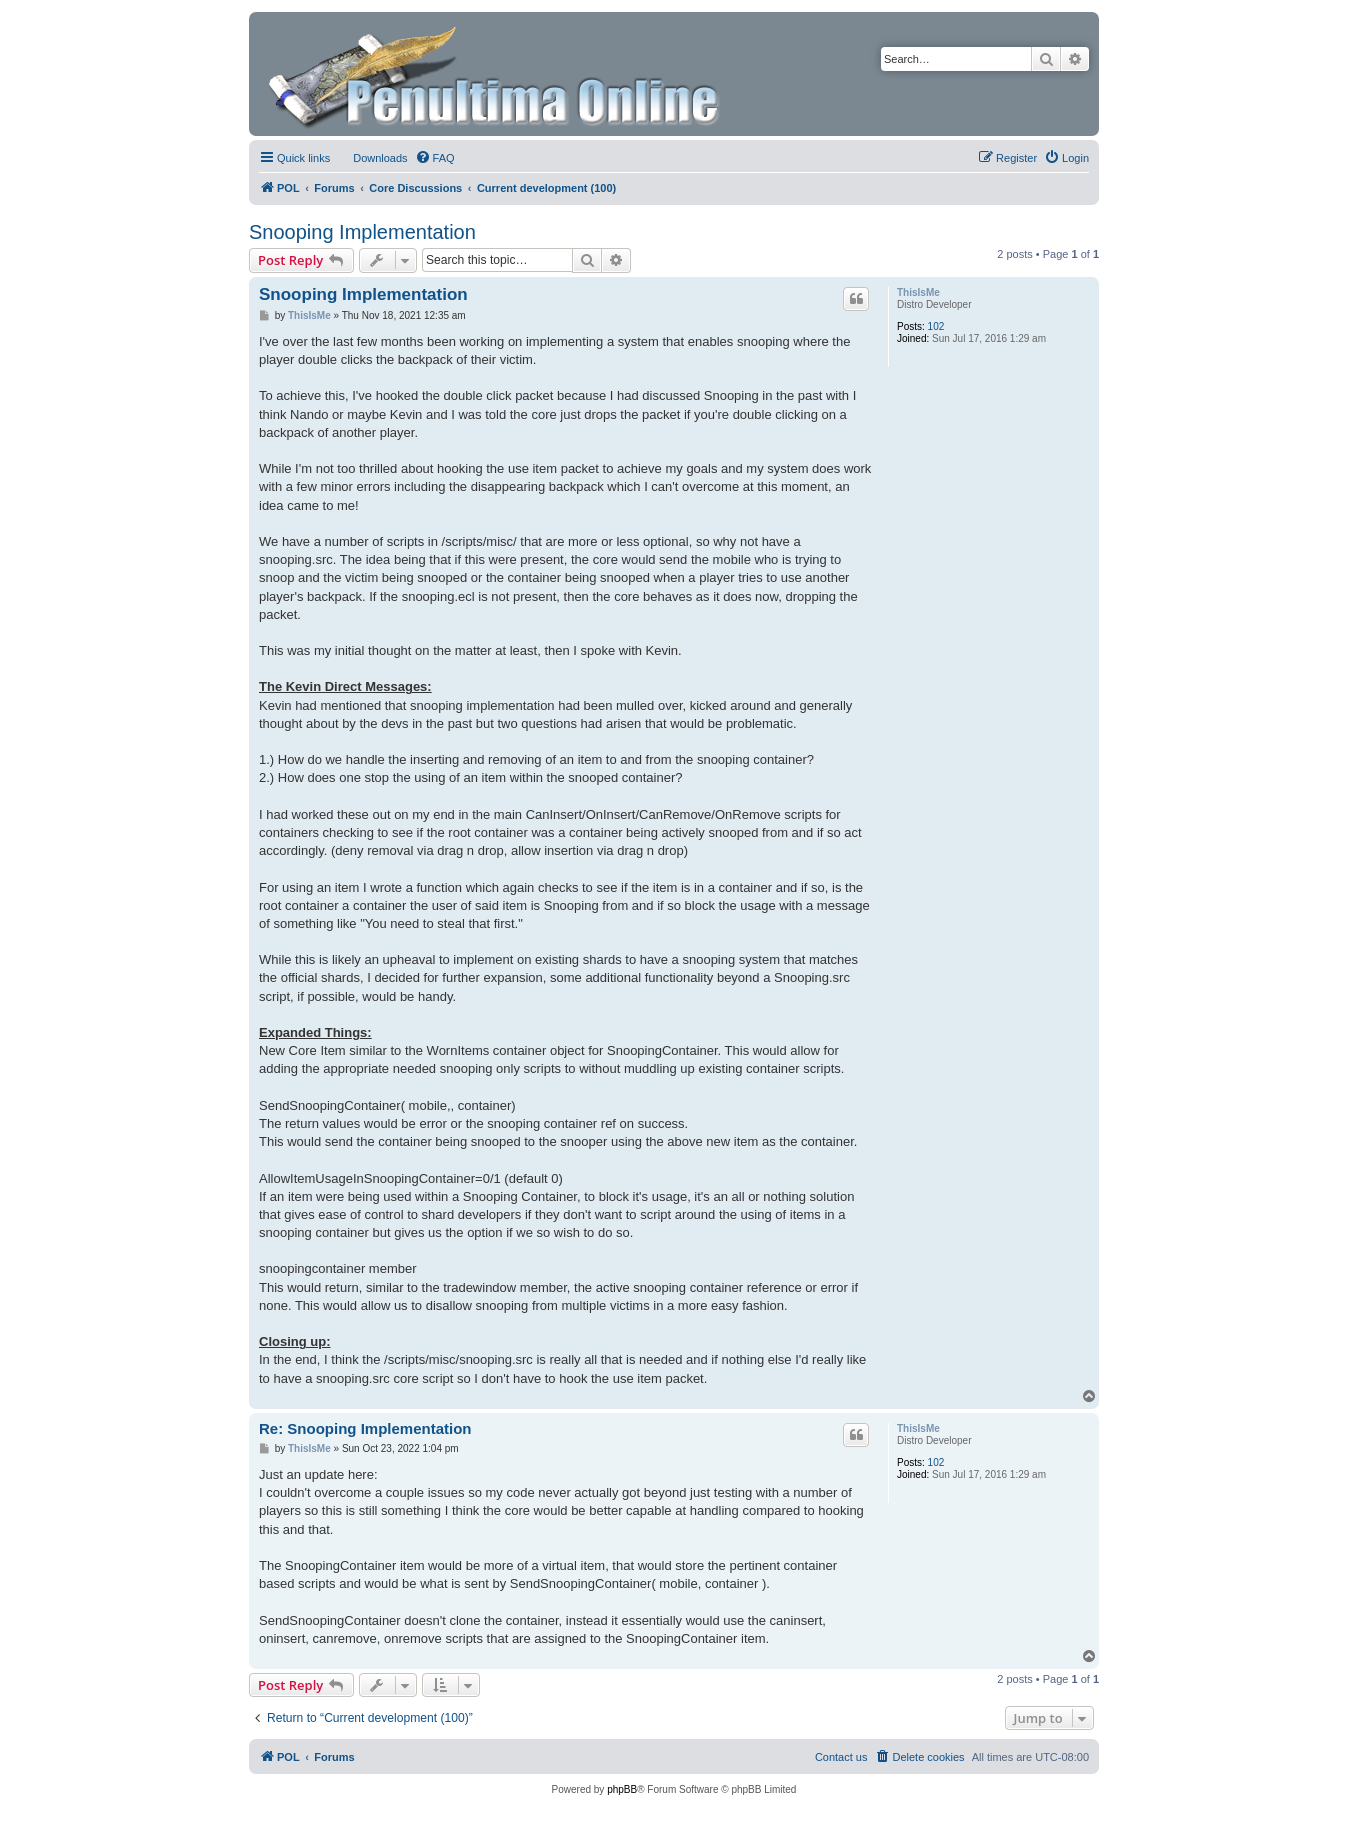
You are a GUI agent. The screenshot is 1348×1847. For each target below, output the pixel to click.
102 (936, 326)
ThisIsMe (918, 292)
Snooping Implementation (362, 232)
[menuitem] (371, 158)
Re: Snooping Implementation (365, 1428)
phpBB (622, 1789)
